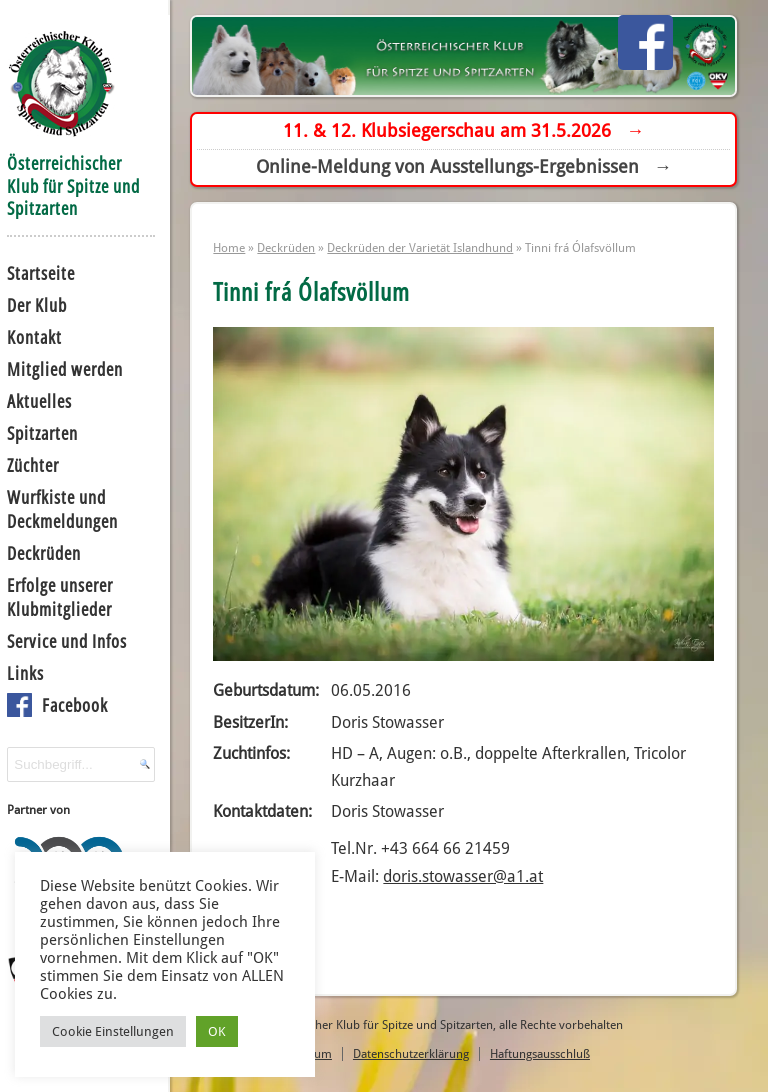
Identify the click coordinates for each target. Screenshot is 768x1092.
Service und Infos (67, 641)
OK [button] (217, 1031)
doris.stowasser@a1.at (463, 877)
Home (229, 247)
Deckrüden (44, 553)
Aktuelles (39, 401)
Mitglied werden (65, 369)
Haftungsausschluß (540, 1054)
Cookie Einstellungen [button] (113, 1031)
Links (25, 673)
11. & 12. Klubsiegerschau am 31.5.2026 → (463, 130)
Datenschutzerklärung (411, 1054)
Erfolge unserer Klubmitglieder (60, 597)
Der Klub (37, 305)
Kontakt (34, 337)
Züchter (33, 465)
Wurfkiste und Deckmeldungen (62, 509)
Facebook (75, 705)
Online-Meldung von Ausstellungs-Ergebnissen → (464, 166)
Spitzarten (42, 433)
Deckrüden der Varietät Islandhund (420, 247)
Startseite (41, 273)
